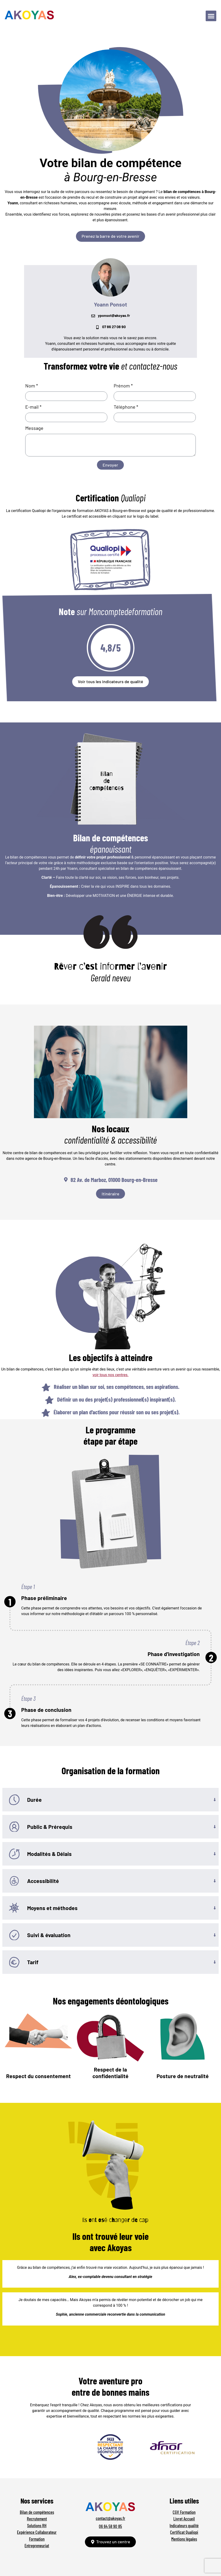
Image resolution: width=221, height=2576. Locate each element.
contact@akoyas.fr (110, 2518)
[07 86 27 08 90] (97, 327)
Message (34, 428)
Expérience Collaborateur (37, 2532)
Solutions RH (36, 2525)
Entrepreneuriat (37, 2545)
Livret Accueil (184, 2518)
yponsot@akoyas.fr (114, 315)
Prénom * (123, 385)
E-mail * (33, 407)
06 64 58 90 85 (110, 2526)
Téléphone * (126, 407)
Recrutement (37, 2518)
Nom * (31, 385)
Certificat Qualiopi (184, 2532)
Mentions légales (184, 2539)
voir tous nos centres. (110, 1375)
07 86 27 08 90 (114, 326)
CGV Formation (184, 2512)
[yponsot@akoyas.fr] (93, 316)
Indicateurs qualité (184, 2525)
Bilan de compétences (37, 2512)
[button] (211, 16)
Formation (37, 2539)
